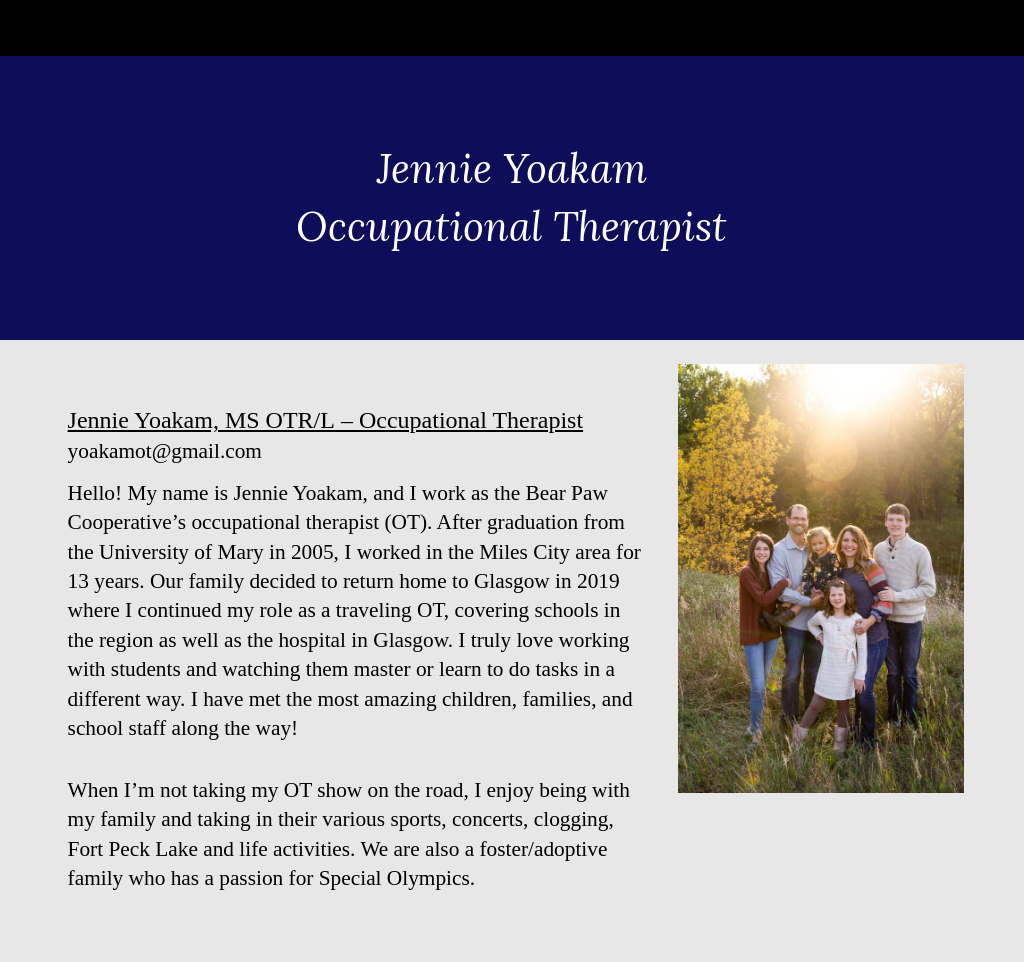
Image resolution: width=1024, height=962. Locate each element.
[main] (511, 197)
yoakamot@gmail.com (165, 451)
